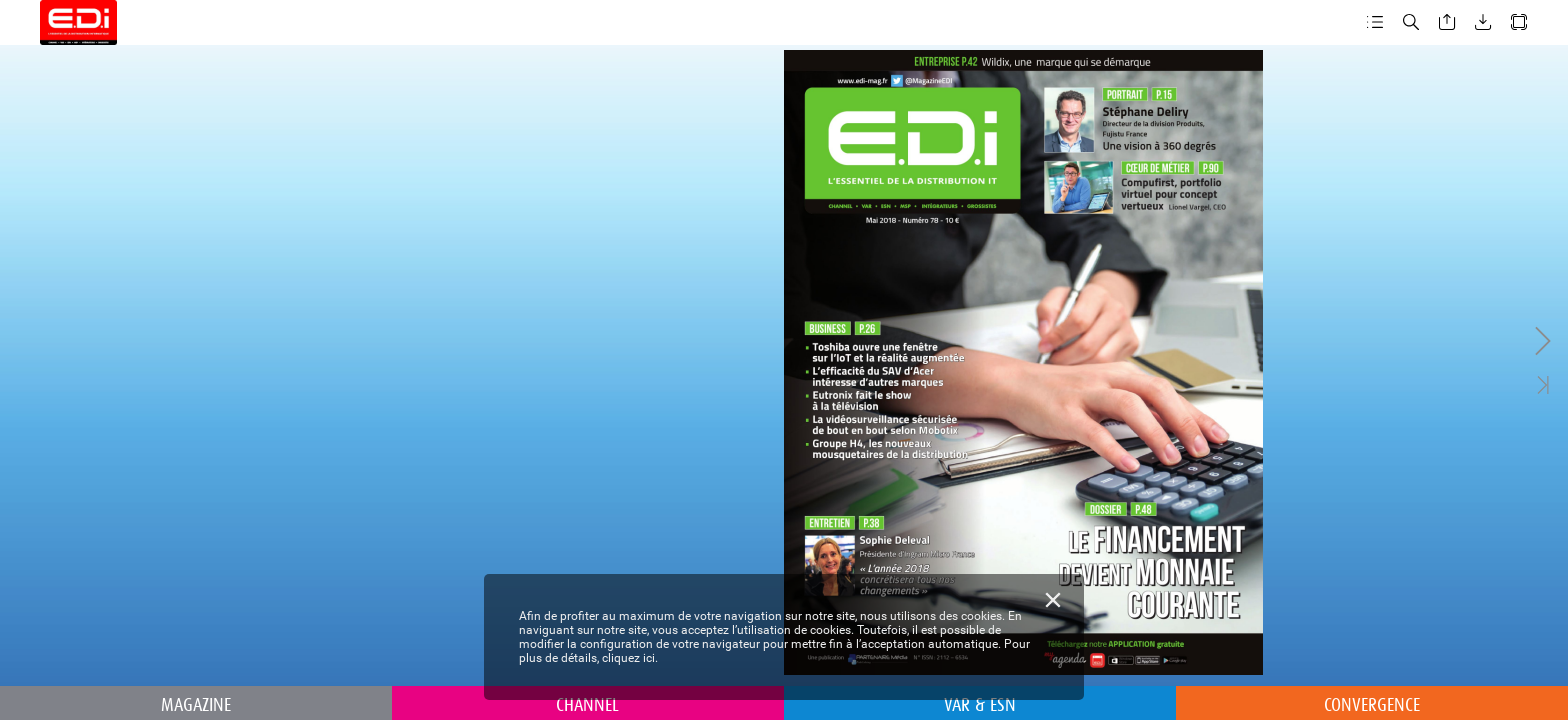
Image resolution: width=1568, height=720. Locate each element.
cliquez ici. (630, 658)
